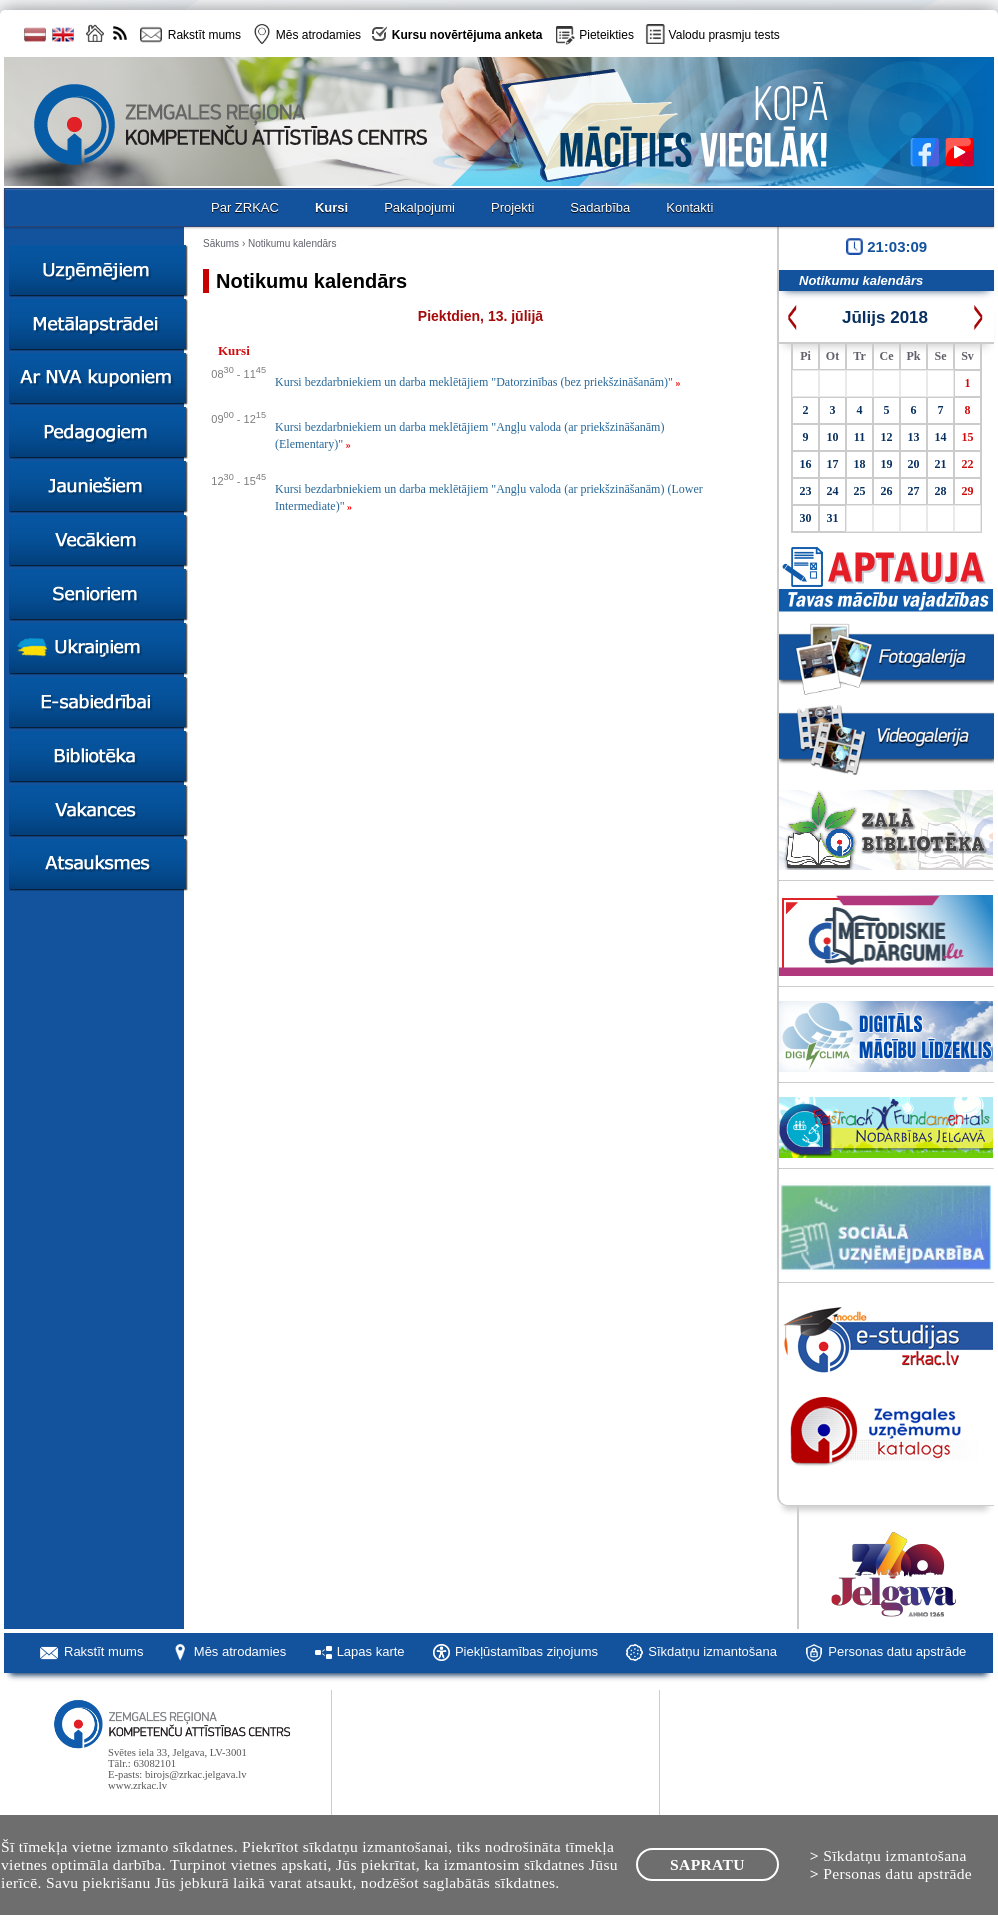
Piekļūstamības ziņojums (526, 1651)
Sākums (221, 243)
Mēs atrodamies (240, 1651)
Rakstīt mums (103, 1651)
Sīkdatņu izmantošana (712, 1651)
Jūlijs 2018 (885, 317)
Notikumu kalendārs (292, 243)
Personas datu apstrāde (897, 1651)
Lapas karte (371, 1651)
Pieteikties (606, 35)
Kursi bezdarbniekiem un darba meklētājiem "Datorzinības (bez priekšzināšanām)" (477, 382)
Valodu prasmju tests (724, 35)
